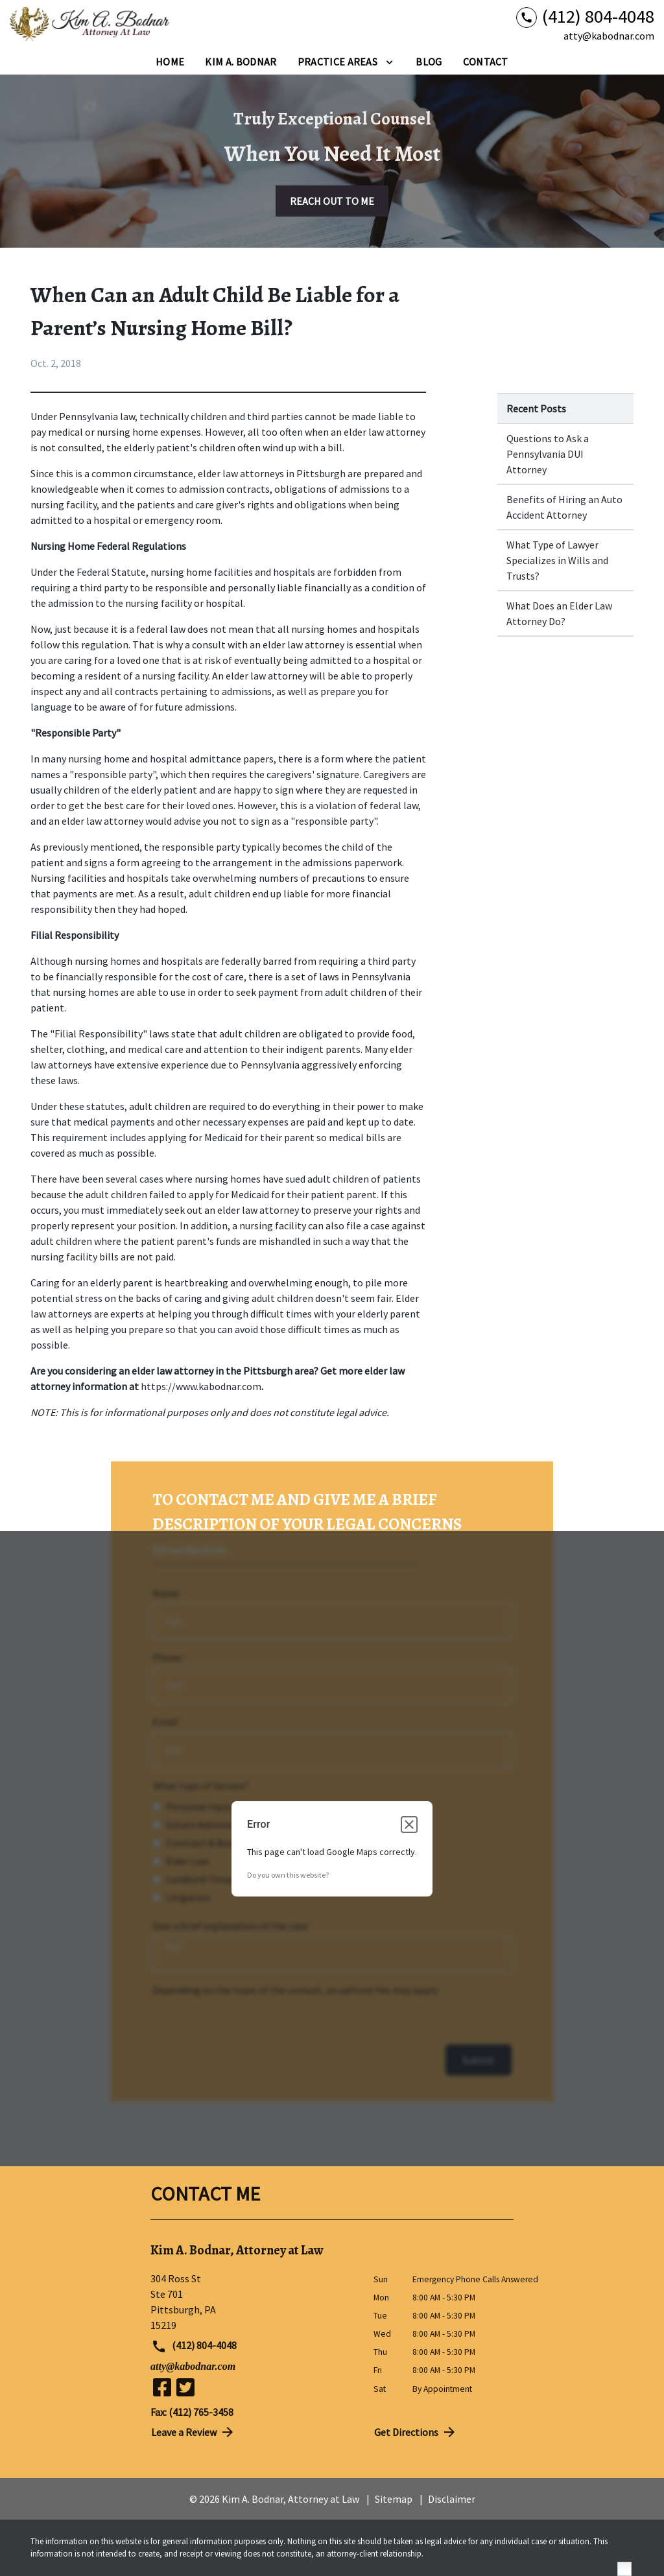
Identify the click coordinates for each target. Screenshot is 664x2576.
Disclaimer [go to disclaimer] (451, 2498)
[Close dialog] (409, 1824)
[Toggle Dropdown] (389, 61)
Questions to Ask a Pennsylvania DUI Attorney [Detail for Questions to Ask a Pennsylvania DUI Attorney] (547, 454)
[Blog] (428, 62)
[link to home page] (91, 24)
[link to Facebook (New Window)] (162, 2387)
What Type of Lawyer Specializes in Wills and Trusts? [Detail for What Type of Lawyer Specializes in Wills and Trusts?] (557, 560)
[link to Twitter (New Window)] (185, 2387)
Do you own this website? (288, 1875)
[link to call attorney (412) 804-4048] (585, 16)
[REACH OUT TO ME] (332, 201)
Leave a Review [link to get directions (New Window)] (193, 2432)
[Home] (169, 62)
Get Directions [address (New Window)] (415, 2432)
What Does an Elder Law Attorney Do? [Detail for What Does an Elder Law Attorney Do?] (559, 613)
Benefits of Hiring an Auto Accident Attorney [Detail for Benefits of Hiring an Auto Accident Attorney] (564, 507)
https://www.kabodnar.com (201, 1386)
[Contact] (486, 62)
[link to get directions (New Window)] (252, 2302)
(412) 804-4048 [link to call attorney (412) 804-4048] (194, 2346)
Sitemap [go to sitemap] (393, 2498)
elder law (218, 473)
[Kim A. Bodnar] (240, 62)
